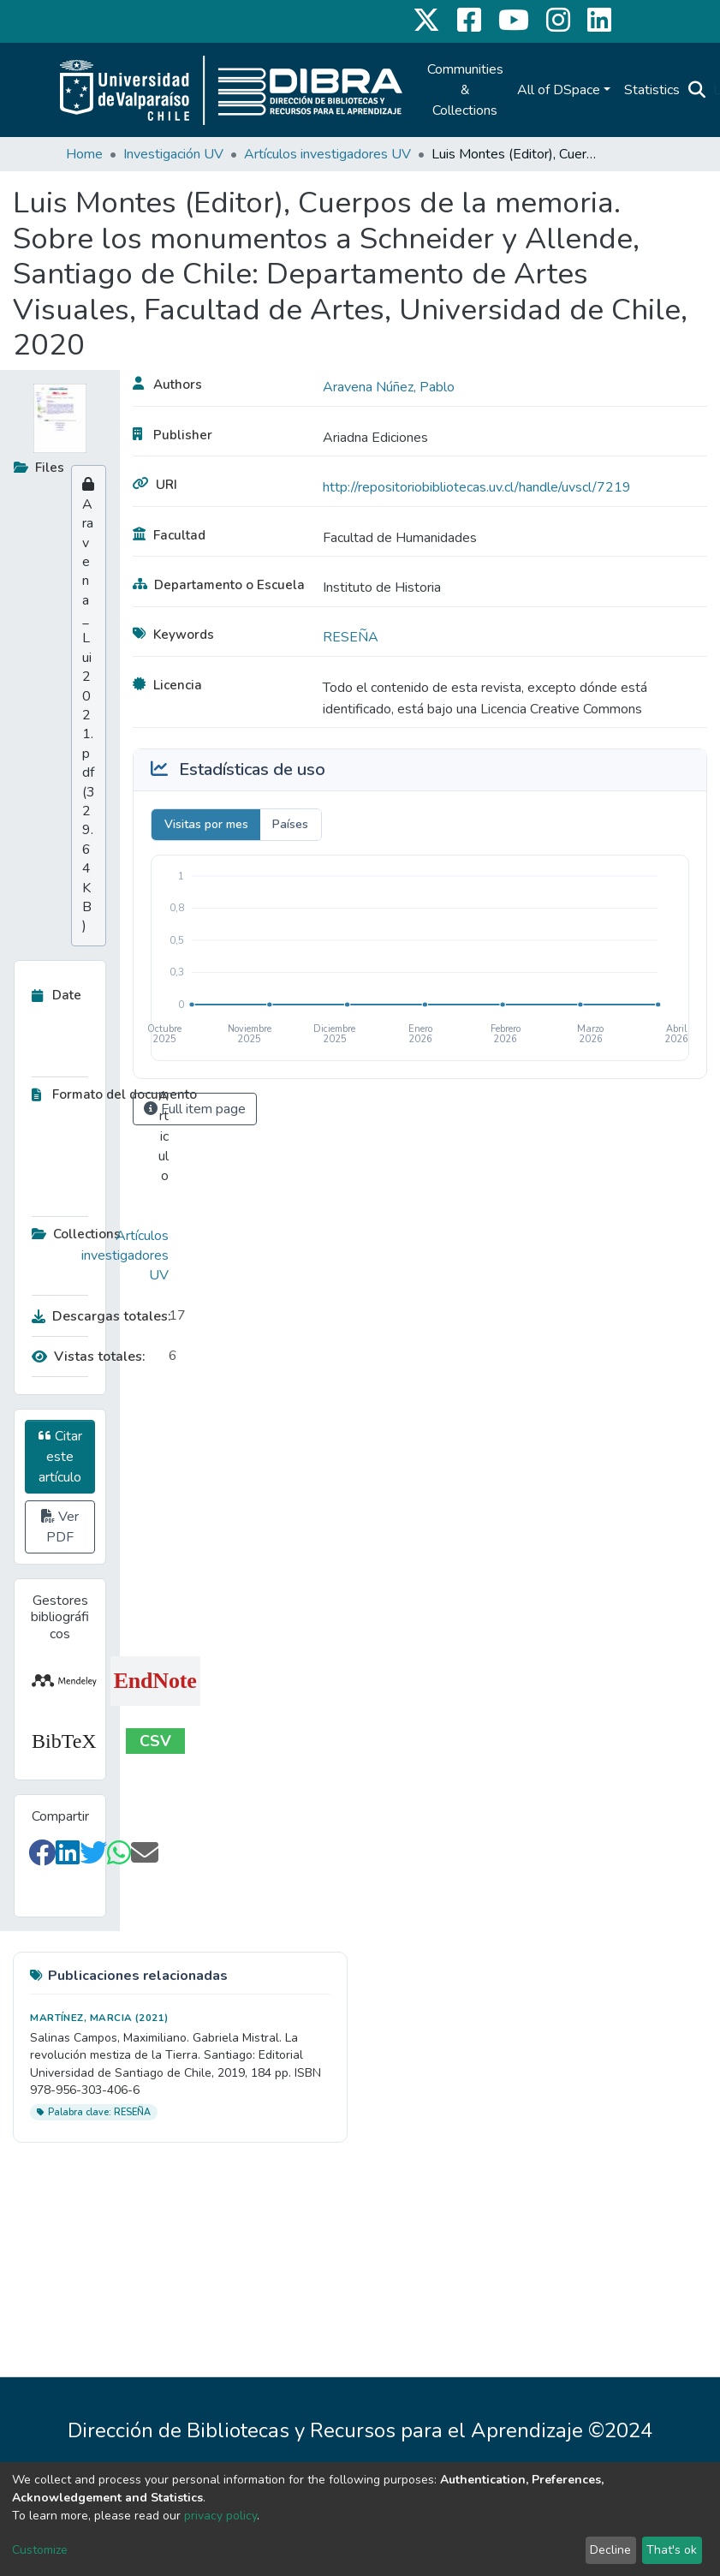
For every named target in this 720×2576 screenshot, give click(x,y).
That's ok (671, 2550)
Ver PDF (60, 1527)
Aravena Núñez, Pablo (389, 387)
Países (290, 824)
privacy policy (220, 2515)
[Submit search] (697, 90)
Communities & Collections (465, 90)
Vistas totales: (89, 1356)
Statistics (652, 89)
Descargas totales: (96, 1316)
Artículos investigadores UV (327, 154)
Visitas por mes (206, 824)
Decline (610, 2550)
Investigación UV (173, 154)
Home (84, 154)
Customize (40, 2550)
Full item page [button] (195, 1109)
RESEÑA (350, 637)
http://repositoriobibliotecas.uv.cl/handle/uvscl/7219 (477, 487)
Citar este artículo (60, 1457)
